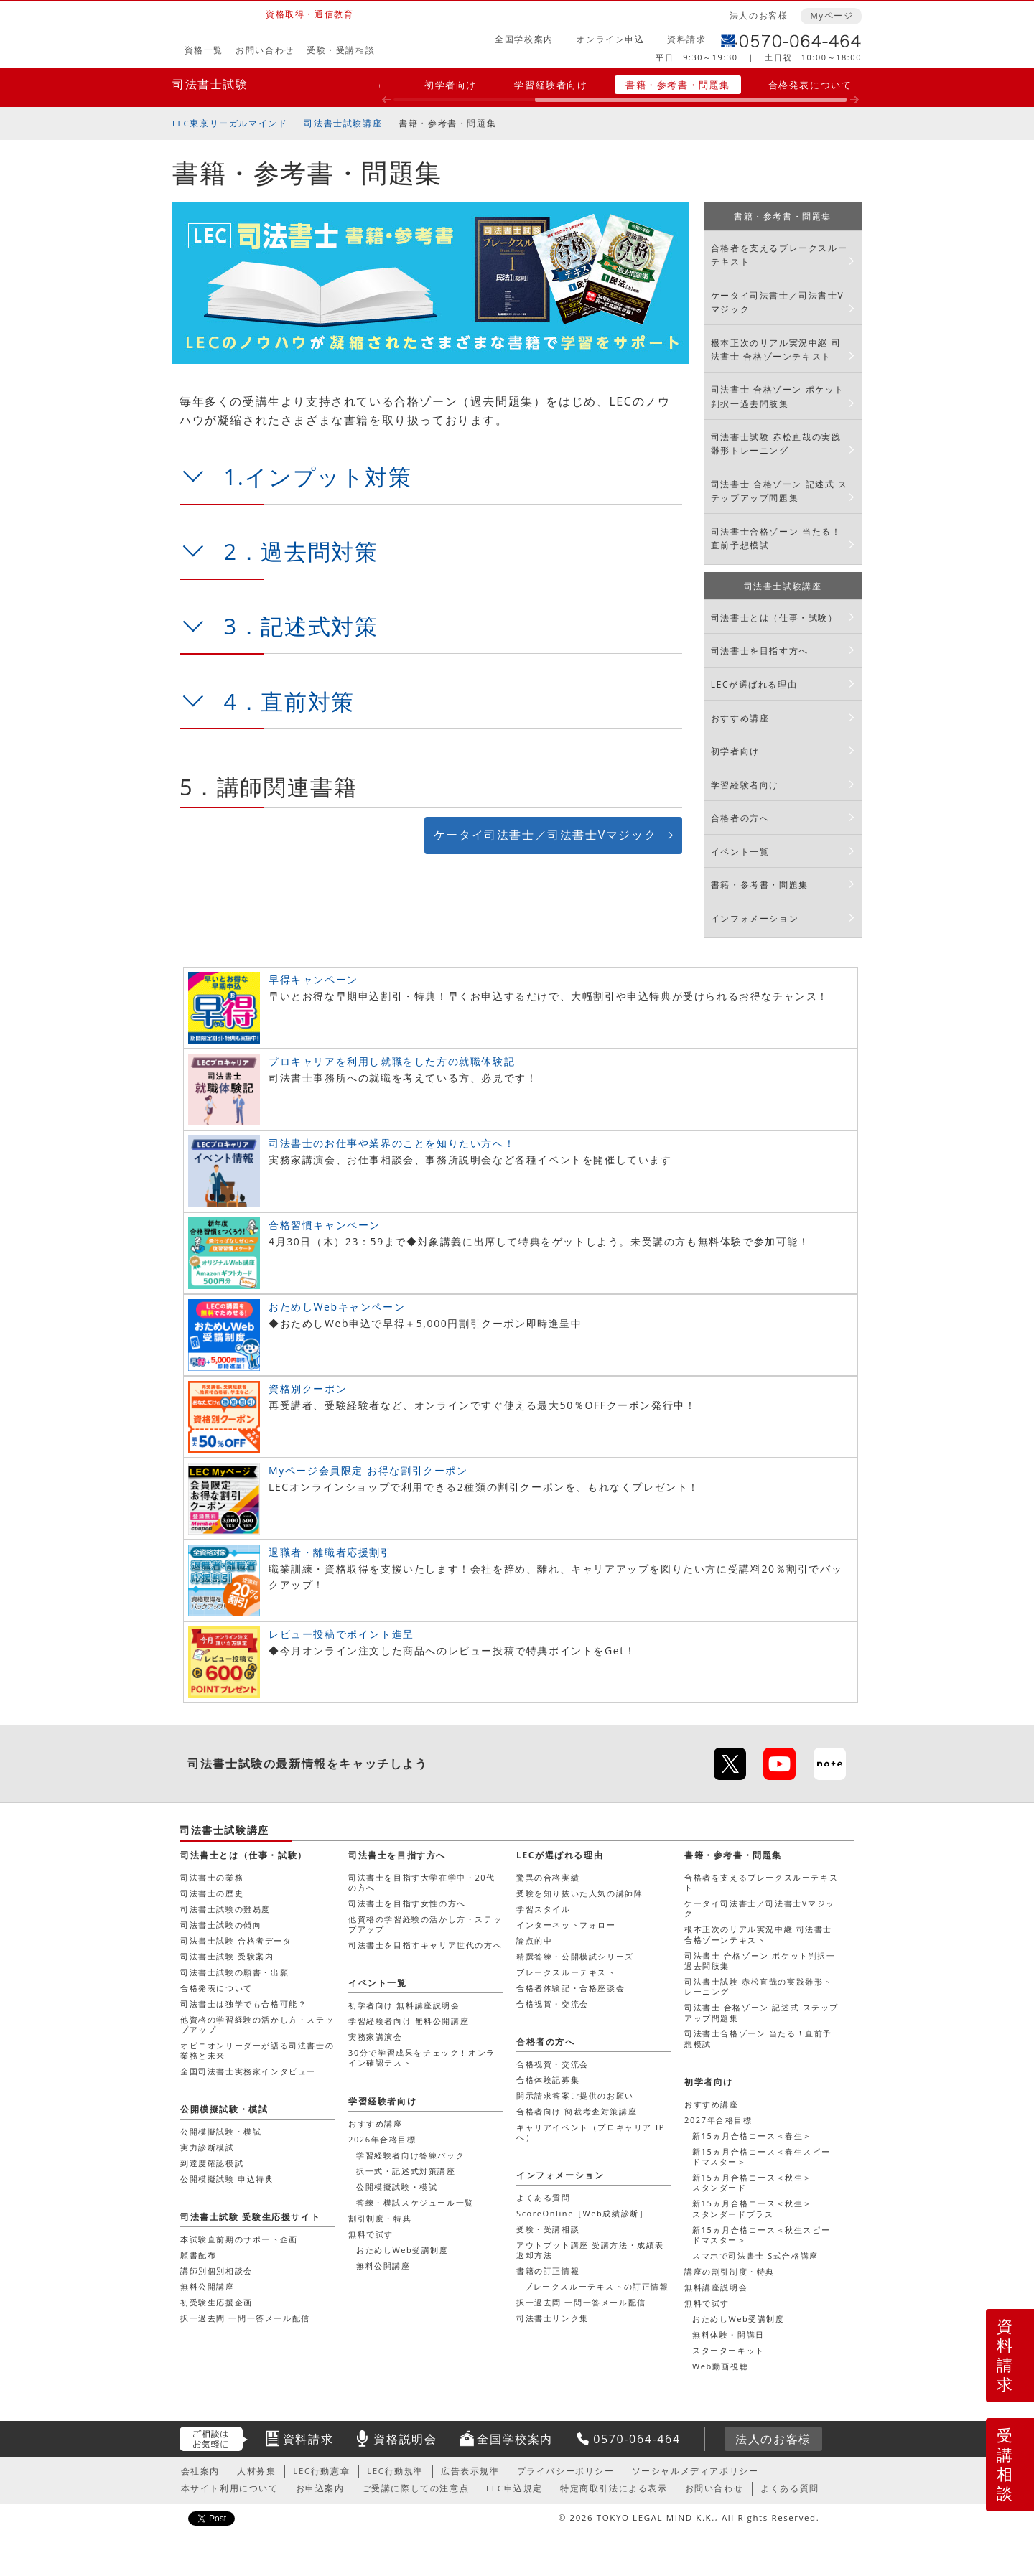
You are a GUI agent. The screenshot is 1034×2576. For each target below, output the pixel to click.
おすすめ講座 (740, 718)
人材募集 (256, 2470)
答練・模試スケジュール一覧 (415, 2202)
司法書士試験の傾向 (220, 1924)
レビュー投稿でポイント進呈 (341, 1634)
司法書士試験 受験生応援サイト (250, 2217)
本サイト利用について (230, 2488)
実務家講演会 (375, 2036)
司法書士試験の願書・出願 (234, 1972)
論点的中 (534, 1940)
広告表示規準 (470, 2470)
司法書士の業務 (211, 1877)
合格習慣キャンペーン (325, 1225)
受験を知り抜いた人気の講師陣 (579, 1893)
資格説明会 (405, 2439)
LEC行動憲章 (321, 2470)
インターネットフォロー (566, 1924)
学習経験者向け (550, 84)
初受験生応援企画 (216, 2302)
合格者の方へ (740, 818)
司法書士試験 (210, 84)
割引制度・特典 (379, 2218)
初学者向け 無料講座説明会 (404, 2005)
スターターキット (728, 2350)
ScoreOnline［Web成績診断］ (582, 2213)
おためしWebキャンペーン (337, 1306)
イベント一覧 (740, 852)
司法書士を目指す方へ (760, 651)
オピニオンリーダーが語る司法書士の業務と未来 (257, 2050)
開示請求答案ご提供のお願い (575, 2095)
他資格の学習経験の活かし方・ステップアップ (257, 2024)
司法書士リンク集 (552, 2318)
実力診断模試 (207, 2147)
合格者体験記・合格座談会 (570, 1987)
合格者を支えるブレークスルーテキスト (779, 255)
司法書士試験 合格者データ (236, 1940)
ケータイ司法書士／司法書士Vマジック (545, 835)
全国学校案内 (524, 39)
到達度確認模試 (211, 2163)
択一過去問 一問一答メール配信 (581, 2302)
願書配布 (198, 2254)
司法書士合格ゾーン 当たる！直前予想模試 (776, 538)
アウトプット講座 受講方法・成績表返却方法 (590, 2249)
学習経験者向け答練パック (410, 2155)
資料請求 (686, 39)
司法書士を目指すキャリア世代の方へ (425, 1944)
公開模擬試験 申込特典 (227, 2178)
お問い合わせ (265, 50)
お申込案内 (320, 2488)
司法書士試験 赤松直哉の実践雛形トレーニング (776, 443)
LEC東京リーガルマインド (229, 123)
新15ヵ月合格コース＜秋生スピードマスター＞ (761, 2234)
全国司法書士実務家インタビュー (248, 2071)
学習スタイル (543, 1908)
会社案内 (200, 2470)
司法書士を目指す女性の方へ (407, 1903)
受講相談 (1005, 2464)
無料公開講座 (383, 2265)
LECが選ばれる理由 (754, 684)
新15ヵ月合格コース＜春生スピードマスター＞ (761, 2156)
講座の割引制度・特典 (729, 2271)
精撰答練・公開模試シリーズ (575, 1956)
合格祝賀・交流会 (552, 2003)
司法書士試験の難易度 (225, 1908)
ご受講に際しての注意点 (416, 2488)
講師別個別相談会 (216, 2270)
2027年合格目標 (718, 2119)
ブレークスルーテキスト (566, 1972)
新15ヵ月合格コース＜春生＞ (752, 2135)
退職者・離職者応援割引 (330, 1552)
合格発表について (810, 84)
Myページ (831, 15)
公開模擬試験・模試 (396, 2186)
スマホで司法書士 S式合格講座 (755, 2255)
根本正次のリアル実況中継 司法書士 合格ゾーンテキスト (776, 349)
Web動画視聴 (720, 2366)
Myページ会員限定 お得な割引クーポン (368, 1470)
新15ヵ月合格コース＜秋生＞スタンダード (752, 2182)
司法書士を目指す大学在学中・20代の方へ (421, 1882)
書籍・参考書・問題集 (677, 84)
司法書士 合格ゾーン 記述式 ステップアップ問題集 (779, 491)
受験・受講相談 (341, 50)
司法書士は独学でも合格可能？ (243, 2003)
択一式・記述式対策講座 (406, 2170)
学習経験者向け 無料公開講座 (408, 2020)
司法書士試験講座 (343, 123)
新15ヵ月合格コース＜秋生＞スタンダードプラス (752, 2208)
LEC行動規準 (395, 2470)
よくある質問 (543, 2197)
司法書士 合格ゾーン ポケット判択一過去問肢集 (777, 396)
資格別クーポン (308, 1388)
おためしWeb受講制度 (738, 2318)
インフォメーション (754, 918)
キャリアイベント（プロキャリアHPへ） (590, 2132)
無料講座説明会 (715, 2287)
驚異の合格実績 (547, 1877)
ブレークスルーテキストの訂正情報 (596, 2286)
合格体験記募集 (547, 2079)
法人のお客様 (759, 15)
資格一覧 (204, 50)
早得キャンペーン (313, 979)
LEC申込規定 (514, 2488)
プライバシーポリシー (566, 2470)
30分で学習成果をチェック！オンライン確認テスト (421, 2057)
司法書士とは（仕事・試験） (774, 618)
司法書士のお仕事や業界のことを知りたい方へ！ (392, 1143)
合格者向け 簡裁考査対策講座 (576, 2111)
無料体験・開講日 (728, 2334)
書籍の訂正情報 (547, 2270)
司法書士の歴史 (211, 1893)
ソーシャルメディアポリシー (695, 2470)
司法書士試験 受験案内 (227, 1956)
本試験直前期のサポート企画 (239, 2239)
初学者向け (450, 84)
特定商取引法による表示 (614, 2488)
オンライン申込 (610, 39)
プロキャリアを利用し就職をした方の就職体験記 (392, 1061)
